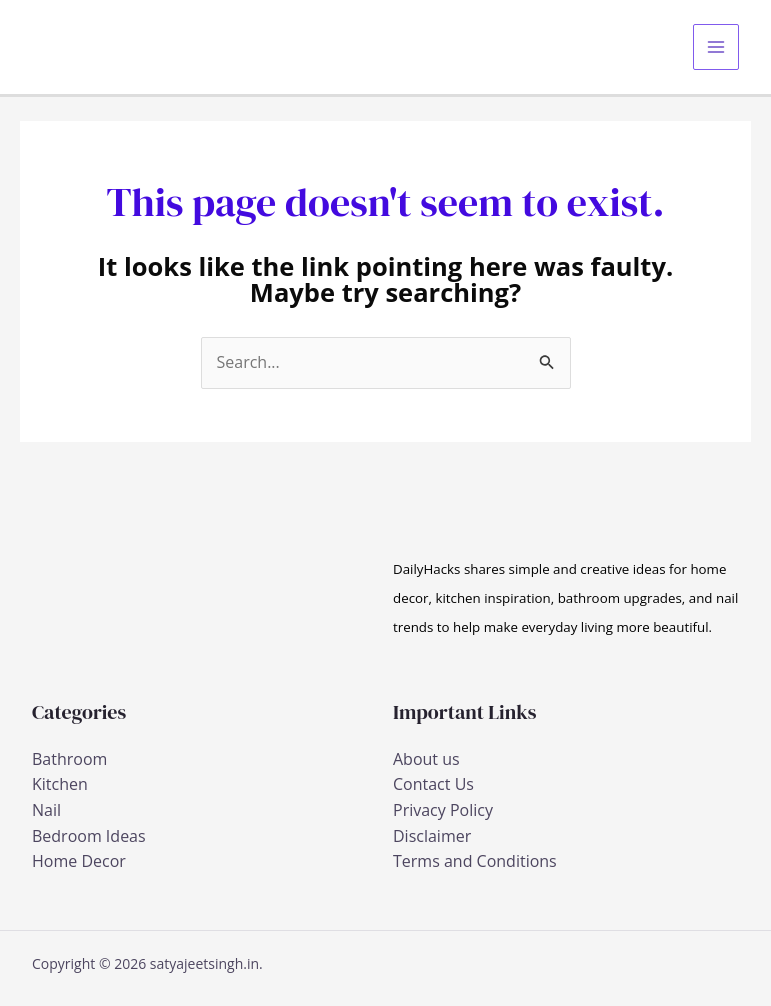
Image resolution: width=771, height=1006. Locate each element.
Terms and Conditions (475, 861)
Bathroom (69, 759)
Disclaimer (432, 836)
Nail (46, 810)
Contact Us (433, 784)
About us (426, 759)
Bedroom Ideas (89, 836)
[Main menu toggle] (716, 47)
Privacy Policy (443, 810)
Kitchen (60, 784)
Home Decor (79, 861)
